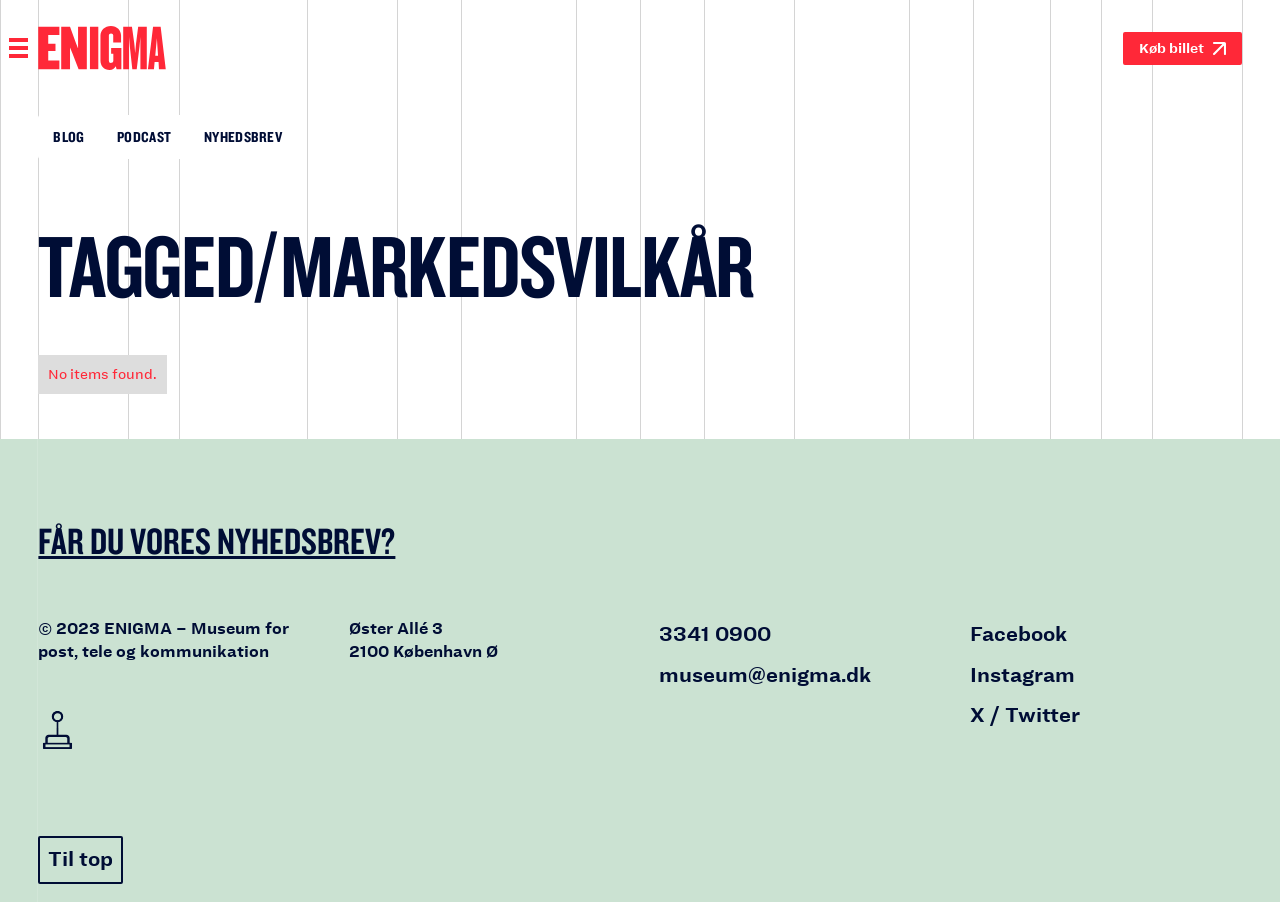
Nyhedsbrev (243, 136)
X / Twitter (1025, 714)
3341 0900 (715, 633)
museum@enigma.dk (765, 674)
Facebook (1018, 633)
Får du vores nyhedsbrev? (216, 540)
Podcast (144, 136)
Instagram (1022, 674)
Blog (68, 136)
